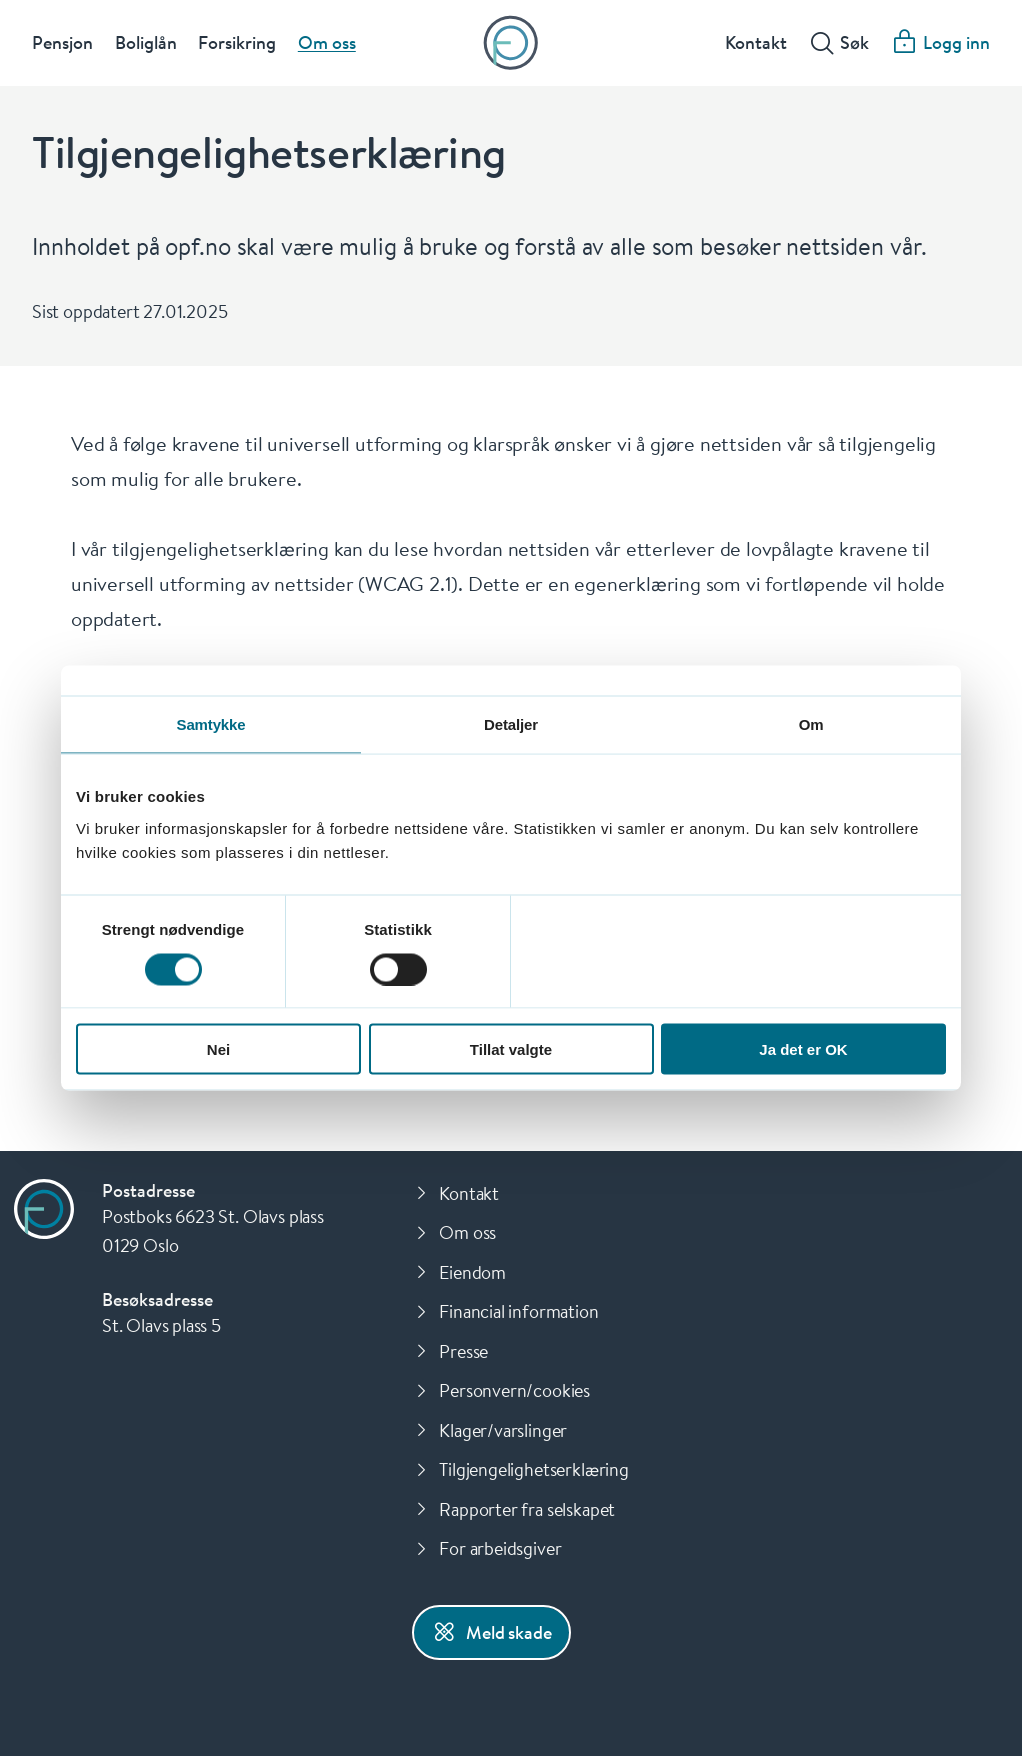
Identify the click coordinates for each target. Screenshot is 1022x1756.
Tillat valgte (511, 1049)
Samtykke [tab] (211, 724)
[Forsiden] (511, 44)
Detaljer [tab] (511, 724)
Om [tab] (811, 724)
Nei (218, 1049)
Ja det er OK (803, 1049)
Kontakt (756, 44)
